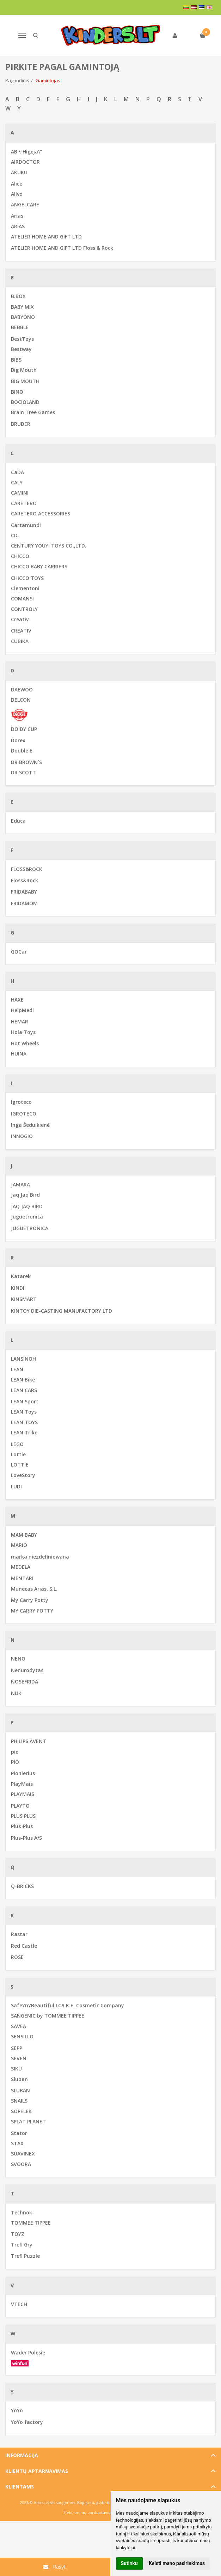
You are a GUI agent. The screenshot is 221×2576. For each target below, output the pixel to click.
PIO (15, 1762)
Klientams (19, 2486)
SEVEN (18, 2058)
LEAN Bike (23, 1379)
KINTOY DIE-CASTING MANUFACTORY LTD (61, 1310)
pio (15, 1751)
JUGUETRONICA (29, 1228)
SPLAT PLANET (28, 2121)
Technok (21, 2212)
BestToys (22, 338)
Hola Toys (23, 1032)
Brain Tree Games (33, 412)
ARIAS (18, 226)
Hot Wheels (25, 1043)
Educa (18, 820)
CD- (15, 535)
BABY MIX (22, 306)
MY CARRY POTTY (32, 1610)
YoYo (17, 2410)
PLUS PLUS (23, 1816)
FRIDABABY (24, 891)
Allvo (17, 194)
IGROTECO (23, 1113)
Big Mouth (24, 370)
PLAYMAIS (22, 1794)
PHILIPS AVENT (28, 1741)
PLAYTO (20, 1805)
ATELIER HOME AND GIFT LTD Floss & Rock (62, 247)
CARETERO (24, 503)
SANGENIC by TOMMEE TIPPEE (47, 2015)
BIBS (16, 359)
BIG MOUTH (25, 381)
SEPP (16, 2048)
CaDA (17, 472)
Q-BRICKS (22, 1886)
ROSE (17, 1957)
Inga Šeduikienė (30, 1124)
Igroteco (21, 1102)
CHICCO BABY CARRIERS (39, 566)
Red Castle (24, 1945)
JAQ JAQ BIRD (27, 1206)
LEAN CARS (24, 1390)
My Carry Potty (29, 1600)
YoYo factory (27, 2422)
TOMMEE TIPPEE (31, 2222)
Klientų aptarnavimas (36, 2471)
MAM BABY (24, 1534)
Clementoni (25, 588)
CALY (17, 482)
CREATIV (21, 630)
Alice (16, 183)
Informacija (21, 2455)
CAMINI (20, 492)
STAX (17, 2143)
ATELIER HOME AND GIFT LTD (46, 236)
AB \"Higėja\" (26, 151)
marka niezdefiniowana (40, 1556)
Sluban (19, 2079)
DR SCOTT (23, 772)
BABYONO (23, 317)
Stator (19, 2133)
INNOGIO (22, 1136)
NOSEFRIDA (24, 1681)
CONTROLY (24, 609)
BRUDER (20, 424)
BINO (17, 391)
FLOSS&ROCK (26, 869)
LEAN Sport (24, 1401)
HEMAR (19, 1021)
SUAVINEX (23, 2153)
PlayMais (22, 1783)
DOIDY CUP (24, 729)
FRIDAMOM (24, 903)
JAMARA (20, 1184)
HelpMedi (22, 1010)
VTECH (19, 2304)
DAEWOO (22, 689)
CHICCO (20, 556)
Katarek (21, 1276)
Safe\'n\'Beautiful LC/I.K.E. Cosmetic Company (67, 2005)
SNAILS (19, 2100)
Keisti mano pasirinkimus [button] (177, 2563)
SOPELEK (21, 2111)
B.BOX (18, 296)
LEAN (17, 1369)
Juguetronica (27, 1216)
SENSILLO (22, 2036)
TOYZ (17, 2234)
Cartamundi (26, 525)
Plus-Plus (22, 1826)
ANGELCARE (25, 204)
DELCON (21, 699)
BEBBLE (20, 327)
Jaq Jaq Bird (25, 1194)
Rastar (19, 1934)
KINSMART (24, 1299)
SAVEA (18, 2026)
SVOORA (21, 2164)
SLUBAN (20, 2090)
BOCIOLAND (25, 402)
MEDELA (20, 1567)
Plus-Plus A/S (26, 1837)
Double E (21, 750)
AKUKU (19, 172)
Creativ (20, 619)
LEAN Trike (24, 1432)
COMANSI (22, 598)
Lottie (18, 1454)
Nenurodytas (27, 1670)
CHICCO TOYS (27, 578)
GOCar (19, 951)
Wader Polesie (28, 2352)
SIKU (16, 2068)
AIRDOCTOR (25, 161)
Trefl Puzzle (25, 2256)
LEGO (17, 1444)
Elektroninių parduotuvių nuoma (94, 2512)
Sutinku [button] (129, 2563)
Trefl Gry (21, 2244)
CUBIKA (20, 641)
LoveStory (23, 1475)
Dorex (18, 740)
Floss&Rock (24, 880)
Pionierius (23, 1773)
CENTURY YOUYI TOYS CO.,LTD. (48, 545)
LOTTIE (20, 1464)
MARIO (19, 1545)
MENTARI (22, 1578)
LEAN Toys (24, 1411)
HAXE (17, 999)
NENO (18, 1658)
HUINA (18, 1053)
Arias (17, 215)
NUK (16, 1693)
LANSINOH (23, 1358)
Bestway (21, 349)
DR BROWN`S (26, 762)
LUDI (16, 1486)
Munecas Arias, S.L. (34, 1588)
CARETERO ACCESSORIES (40, 513)
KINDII (18, 1287)
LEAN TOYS (24, 1422)
